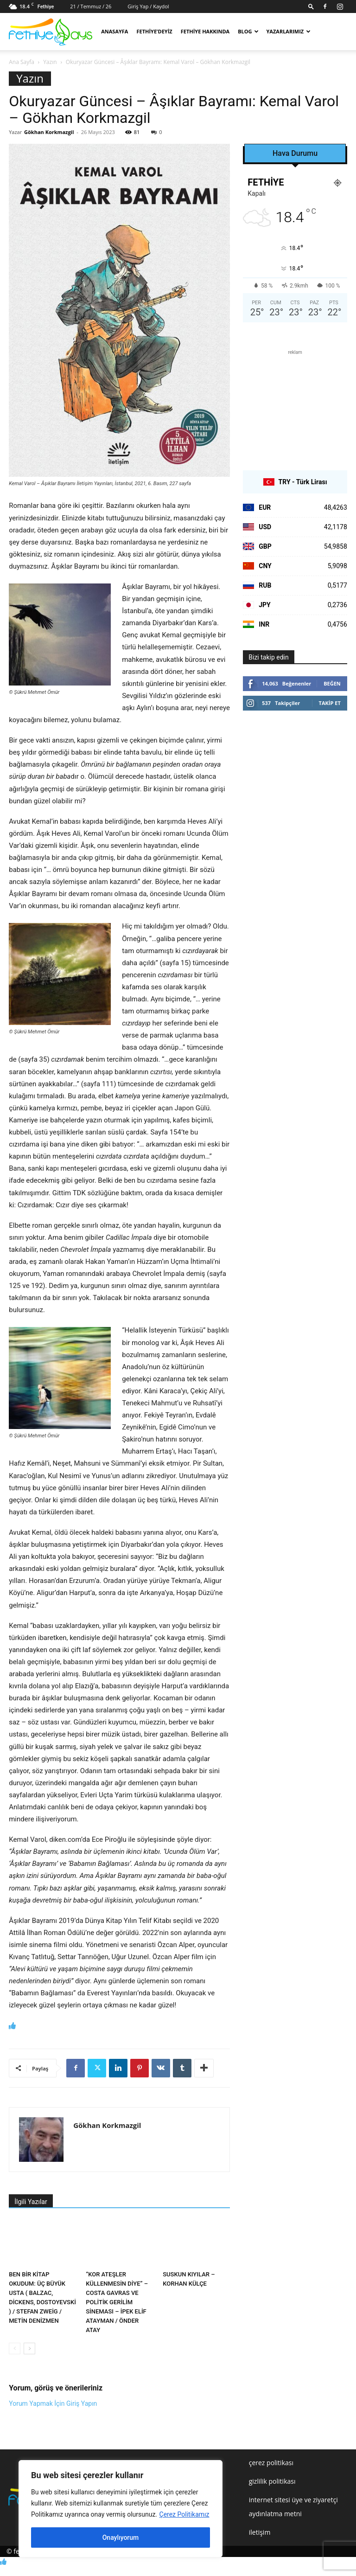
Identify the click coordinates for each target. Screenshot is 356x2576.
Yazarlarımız (288, 31)
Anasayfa (114, 31)
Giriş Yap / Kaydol (148, 6)
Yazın (50, 62)
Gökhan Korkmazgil (49, 131)
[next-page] (29, 2348)
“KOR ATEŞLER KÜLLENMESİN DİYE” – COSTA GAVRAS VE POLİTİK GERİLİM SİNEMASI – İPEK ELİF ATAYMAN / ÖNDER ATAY (117, 2302)
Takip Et (330, 702)
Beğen (332, 683)
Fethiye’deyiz (154, 31)
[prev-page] (14, 2348)
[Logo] (50, 31)
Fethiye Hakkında (205, 31)
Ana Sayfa (21, 62)
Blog (248, 31)
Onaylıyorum (120, 2537)
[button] (311, 6)
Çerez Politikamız (184, 2514)
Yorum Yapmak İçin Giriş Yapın (53, 2403)
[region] (120, 2508)
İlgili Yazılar (30, 2201)
